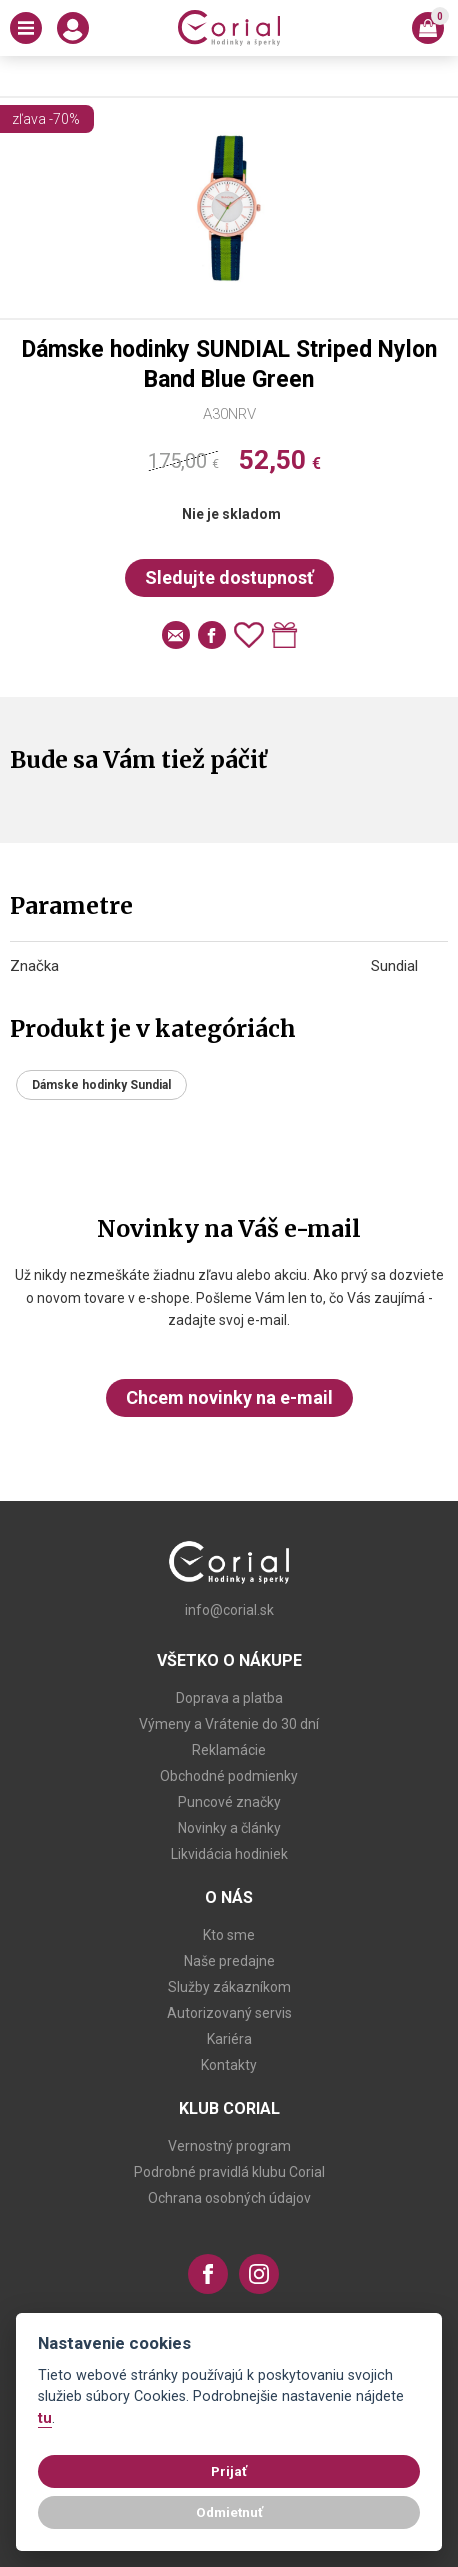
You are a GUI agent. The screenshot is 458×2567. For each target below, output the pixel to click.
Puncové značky (229, 1802)
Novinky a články (229, 1828)
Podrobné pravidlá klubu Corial (229, 2172)
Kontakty (229, 2065)
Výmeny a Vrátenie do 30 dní (229, 1724)
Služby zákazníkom (229, 1987)
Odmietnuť (229, 2512)
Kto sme (229, 1935)
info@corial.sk (229, 1610)
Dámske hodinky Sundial (101, 1085)
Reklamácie (229, 1750)
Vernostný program (229, 2146)
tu (45, 2418)
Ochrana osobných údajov (229, 2198)
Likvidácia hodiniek (229, 1854)
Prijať (229, 2471)
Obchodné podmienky (229, 1776)
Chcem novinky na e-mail (229, 1397)
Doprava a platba (229, 1698)
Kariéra (229, 2039)
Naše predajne (229, 1961)
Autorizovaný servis (229, 2013)
